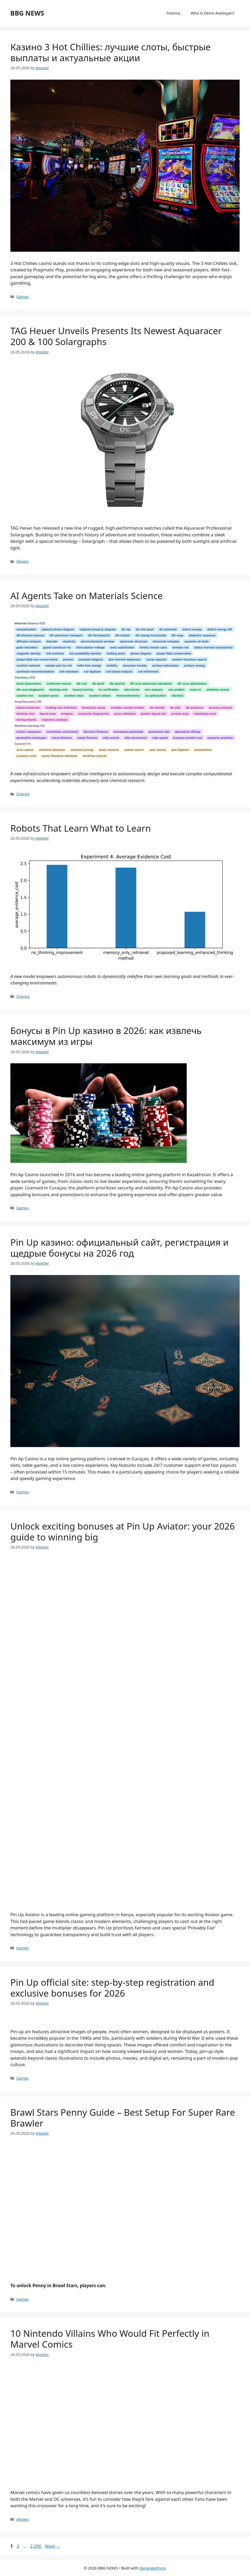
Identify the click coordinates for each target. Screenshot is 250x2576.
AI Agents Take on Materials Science (86, 596)
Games (22, 296)
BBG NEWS (27, 13)
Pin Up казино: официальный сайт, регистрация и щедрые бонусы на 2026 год (119, 1247)
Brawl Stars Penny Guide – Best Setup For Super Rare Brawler (122, 2117)
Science (173, 13)
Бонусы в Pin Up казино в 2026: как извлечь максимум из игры (106, 1035)
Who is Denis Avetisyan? (212, 13)
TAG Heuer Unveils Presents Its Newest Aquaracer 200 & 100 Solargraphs (116, 336)
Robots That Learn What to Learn (80, 828)
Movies (22, 561)
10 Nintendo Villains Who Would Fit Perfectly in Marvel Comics (109, 2338)
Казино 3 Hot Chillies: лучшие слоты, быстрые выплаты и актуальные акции (110, 52)
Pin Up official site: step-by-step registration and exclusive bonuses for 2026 (112, 1987)
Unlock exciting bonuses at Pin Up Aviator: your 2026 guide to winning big (122, 1531)
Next (52, 2546)
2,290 (35, 2546)
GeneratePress (153, 2568)
